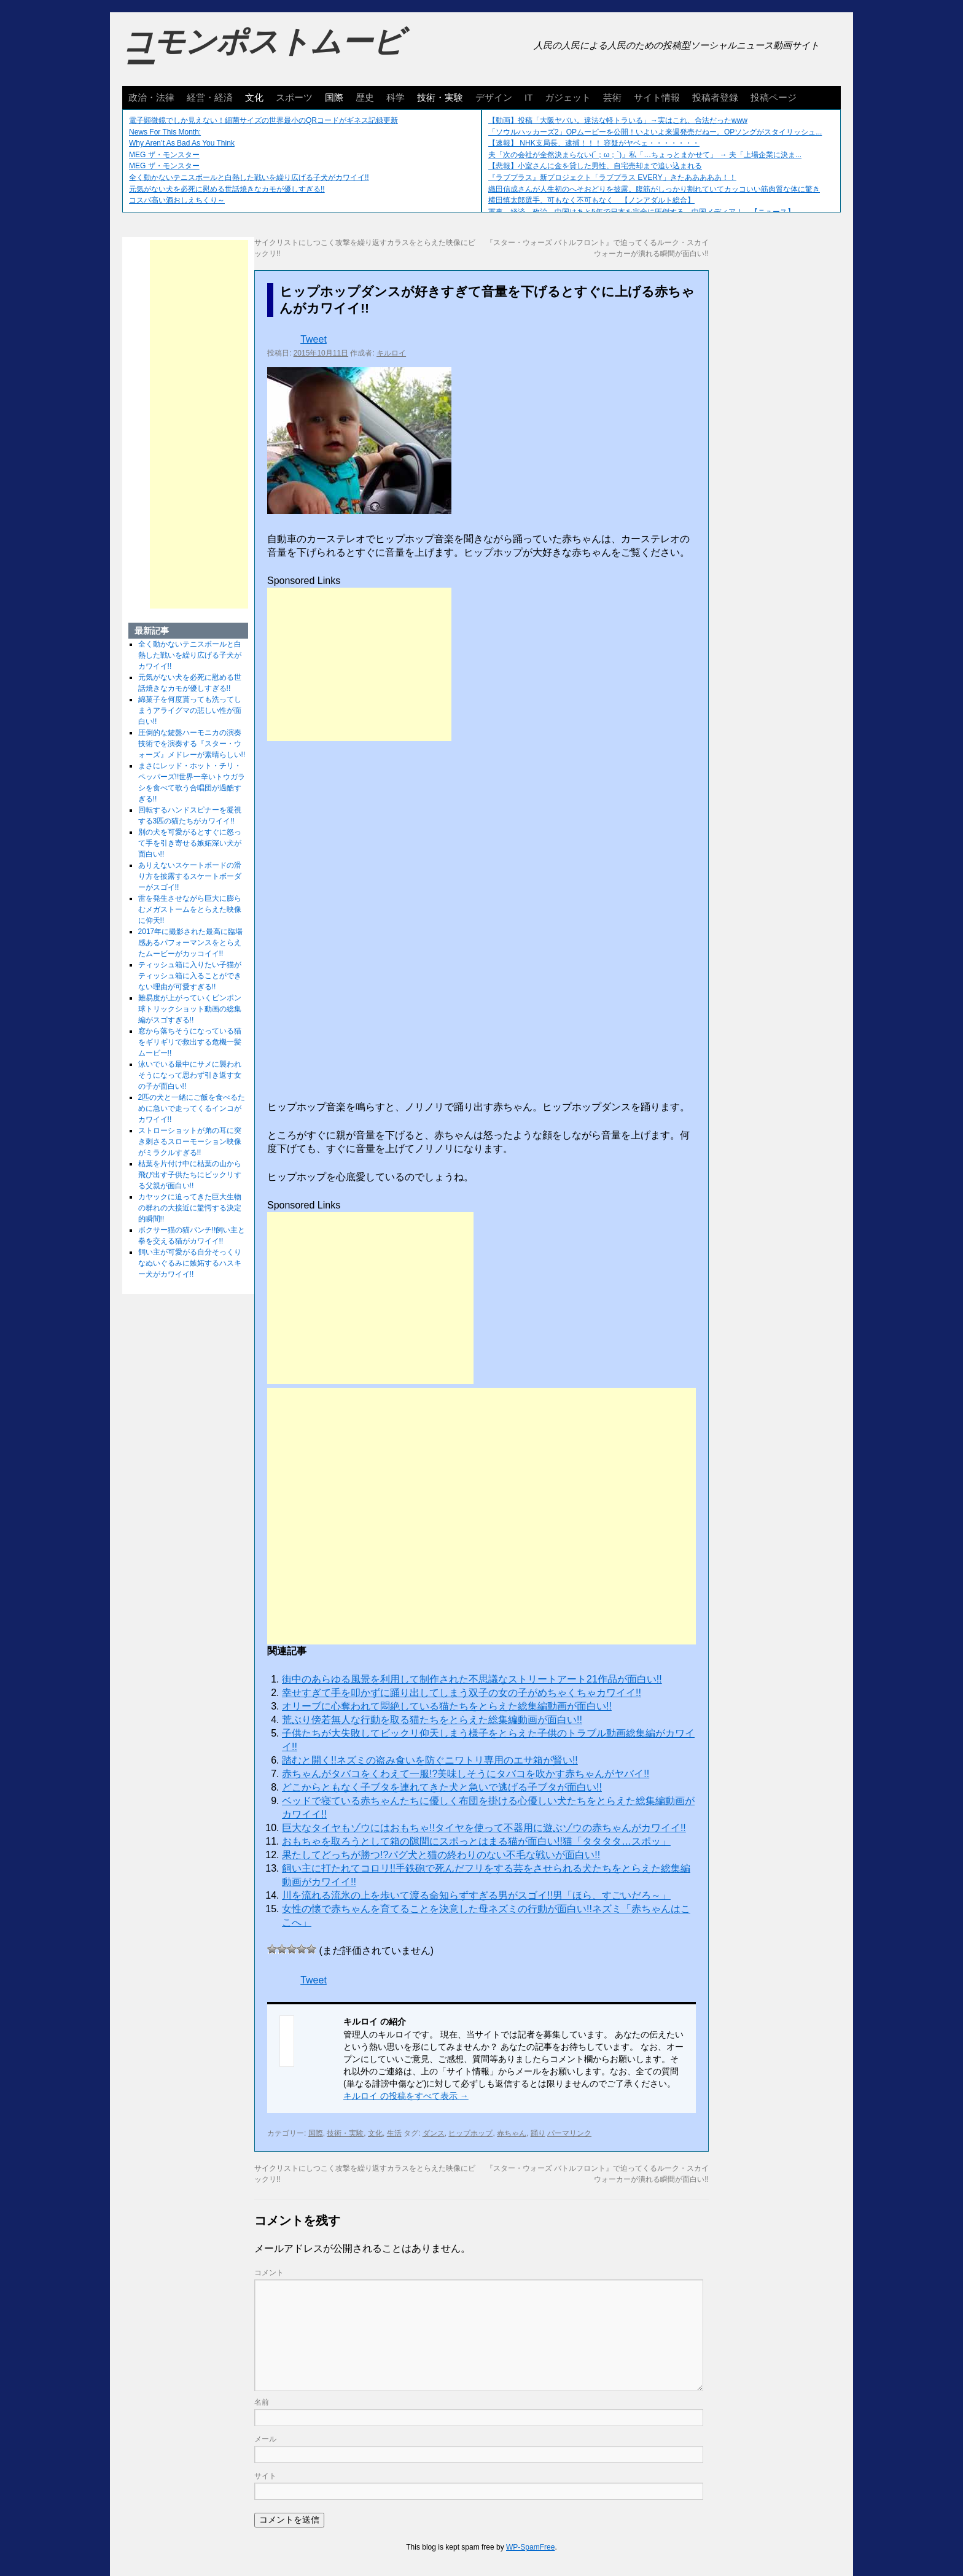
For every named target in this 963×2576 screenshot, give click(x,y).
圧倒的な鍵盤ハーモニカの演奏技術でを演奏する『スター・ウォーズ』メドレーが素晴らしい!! (192, 743)
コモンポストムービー (263, 53)
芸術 (612, 97)
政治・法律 (151, 97)
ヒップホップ (470, 2133)
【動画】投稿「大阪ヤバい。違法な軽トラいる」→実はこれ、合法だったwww (617, 120)
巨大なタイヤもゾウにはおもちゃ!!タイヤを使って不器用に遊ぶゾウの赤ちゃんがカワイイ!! (484, 1828)
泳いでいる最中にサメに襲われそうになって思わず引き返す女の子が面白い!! (189, 1075)
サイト (265, 2476)
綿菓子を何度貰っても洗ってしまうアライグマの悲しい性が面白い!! (189, 710)
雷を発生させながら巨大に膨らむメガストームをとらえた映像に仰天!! (189, 909)
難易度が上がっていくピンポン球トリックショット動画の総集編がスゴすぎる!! (189, 1009)
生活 (394, 2133)
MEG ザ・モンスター (164, 154)
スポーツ (294, 97)
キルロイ (391, 353)
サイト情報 (657, 97)
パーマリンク (569, 2133)
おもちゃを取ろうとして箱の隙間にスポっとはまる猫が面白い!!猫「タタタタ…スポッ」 (476, 1841)
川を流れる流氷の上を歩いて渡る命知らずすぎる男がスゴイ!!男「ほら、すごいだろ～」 (476, 1895)
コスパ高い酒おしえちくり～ (177, 200)
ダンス (434, 2133)
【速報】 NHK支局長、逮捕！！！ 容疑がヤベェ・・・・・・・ (594, 143)
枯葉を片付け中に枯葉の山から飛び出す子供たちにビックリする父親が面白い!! (189, 1174)
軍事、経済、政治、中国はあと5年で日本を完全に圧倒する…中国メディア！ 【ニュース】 (641, 212)
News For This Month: (165, 132)
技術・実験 (440, 97)
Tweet (313, 339)
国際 (334, 97)
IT (528, 97)
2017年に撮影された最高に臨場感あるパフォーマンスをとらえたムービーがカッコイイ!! (190, 942)
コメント (269, 2272)
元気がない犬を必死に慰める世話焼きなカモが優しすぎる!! (227, 189)
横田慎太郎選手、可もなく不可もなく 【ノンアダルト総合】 (591, 200)
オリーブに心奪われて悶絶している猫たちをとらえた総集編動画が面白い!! (447, 1706)
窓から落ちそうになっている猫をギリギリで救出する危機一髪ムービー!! (189, 1042)
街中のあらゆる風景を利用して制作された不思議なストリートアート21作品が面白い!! (472, 1679)
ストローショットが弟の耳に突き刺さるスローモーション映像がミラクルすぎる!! (189, 1141)
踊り (538, 2133)
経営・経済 (210, 97)
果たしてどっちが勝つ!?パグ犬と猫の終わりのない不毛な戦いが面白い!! (441, 1855)
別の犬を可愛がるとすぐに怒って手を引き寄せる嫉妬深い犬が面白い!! (189, 843)
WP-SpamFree (530, 2547)
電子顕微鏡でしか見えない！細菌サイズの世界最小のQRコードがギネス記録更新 (263, 120)
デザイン (493, 97)
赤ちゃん (511, 2133)
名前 (261, 2402)
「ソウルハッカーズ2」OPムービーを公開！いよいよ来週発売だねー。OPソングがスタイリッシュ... (655, 132)
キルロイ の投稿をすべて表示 (406, 2096)
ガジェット (568, 97)
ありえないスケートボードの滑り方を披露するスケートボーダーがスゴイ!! (189, 876)
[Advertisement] (359, 664)
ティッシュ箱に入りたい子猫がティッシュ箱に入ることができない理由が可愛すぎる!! (189, 975)
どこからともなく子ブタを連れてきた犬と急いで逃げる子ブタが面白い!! (442, 1787)
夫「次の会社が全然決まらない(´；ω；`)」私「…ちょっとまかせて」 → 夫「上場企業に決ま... (644, 154)
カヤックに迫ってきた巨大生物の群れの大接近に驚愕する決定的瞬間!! (189, 1208)
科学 (395, 97)
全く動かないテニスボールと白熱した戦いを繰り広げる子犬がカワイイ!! (249, 177)
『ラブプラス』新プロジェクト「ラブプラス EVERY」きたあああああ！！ (612, 177)
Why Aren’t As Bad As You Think (182, 143)
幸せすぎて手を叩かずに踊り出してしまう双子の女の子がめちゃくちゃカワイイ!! (461, 1692)
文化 (254, 97)
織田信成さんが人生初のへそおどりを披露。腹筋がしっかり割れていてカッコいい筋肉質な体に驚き (654, 189)
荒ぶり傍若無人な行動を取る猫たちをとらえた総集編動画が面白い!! (432, 1719)
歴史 (365, 97)
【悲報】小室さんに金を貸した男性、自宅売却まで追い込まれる (595, 165)
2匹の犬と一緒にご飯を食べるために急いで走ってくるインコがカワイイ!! (192, 1108)
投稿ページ (774, 97)
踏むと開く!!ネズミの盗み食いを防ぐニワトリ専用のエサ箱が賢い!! (430, 1760)
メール (265, 2439)
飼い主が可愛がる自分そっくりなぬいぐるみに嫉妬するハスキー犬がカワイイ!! (189, 1263)
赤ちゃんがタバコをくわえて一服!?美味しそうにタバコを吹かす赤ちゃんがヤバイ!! (465, 1774)
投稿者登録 (715, 97)
